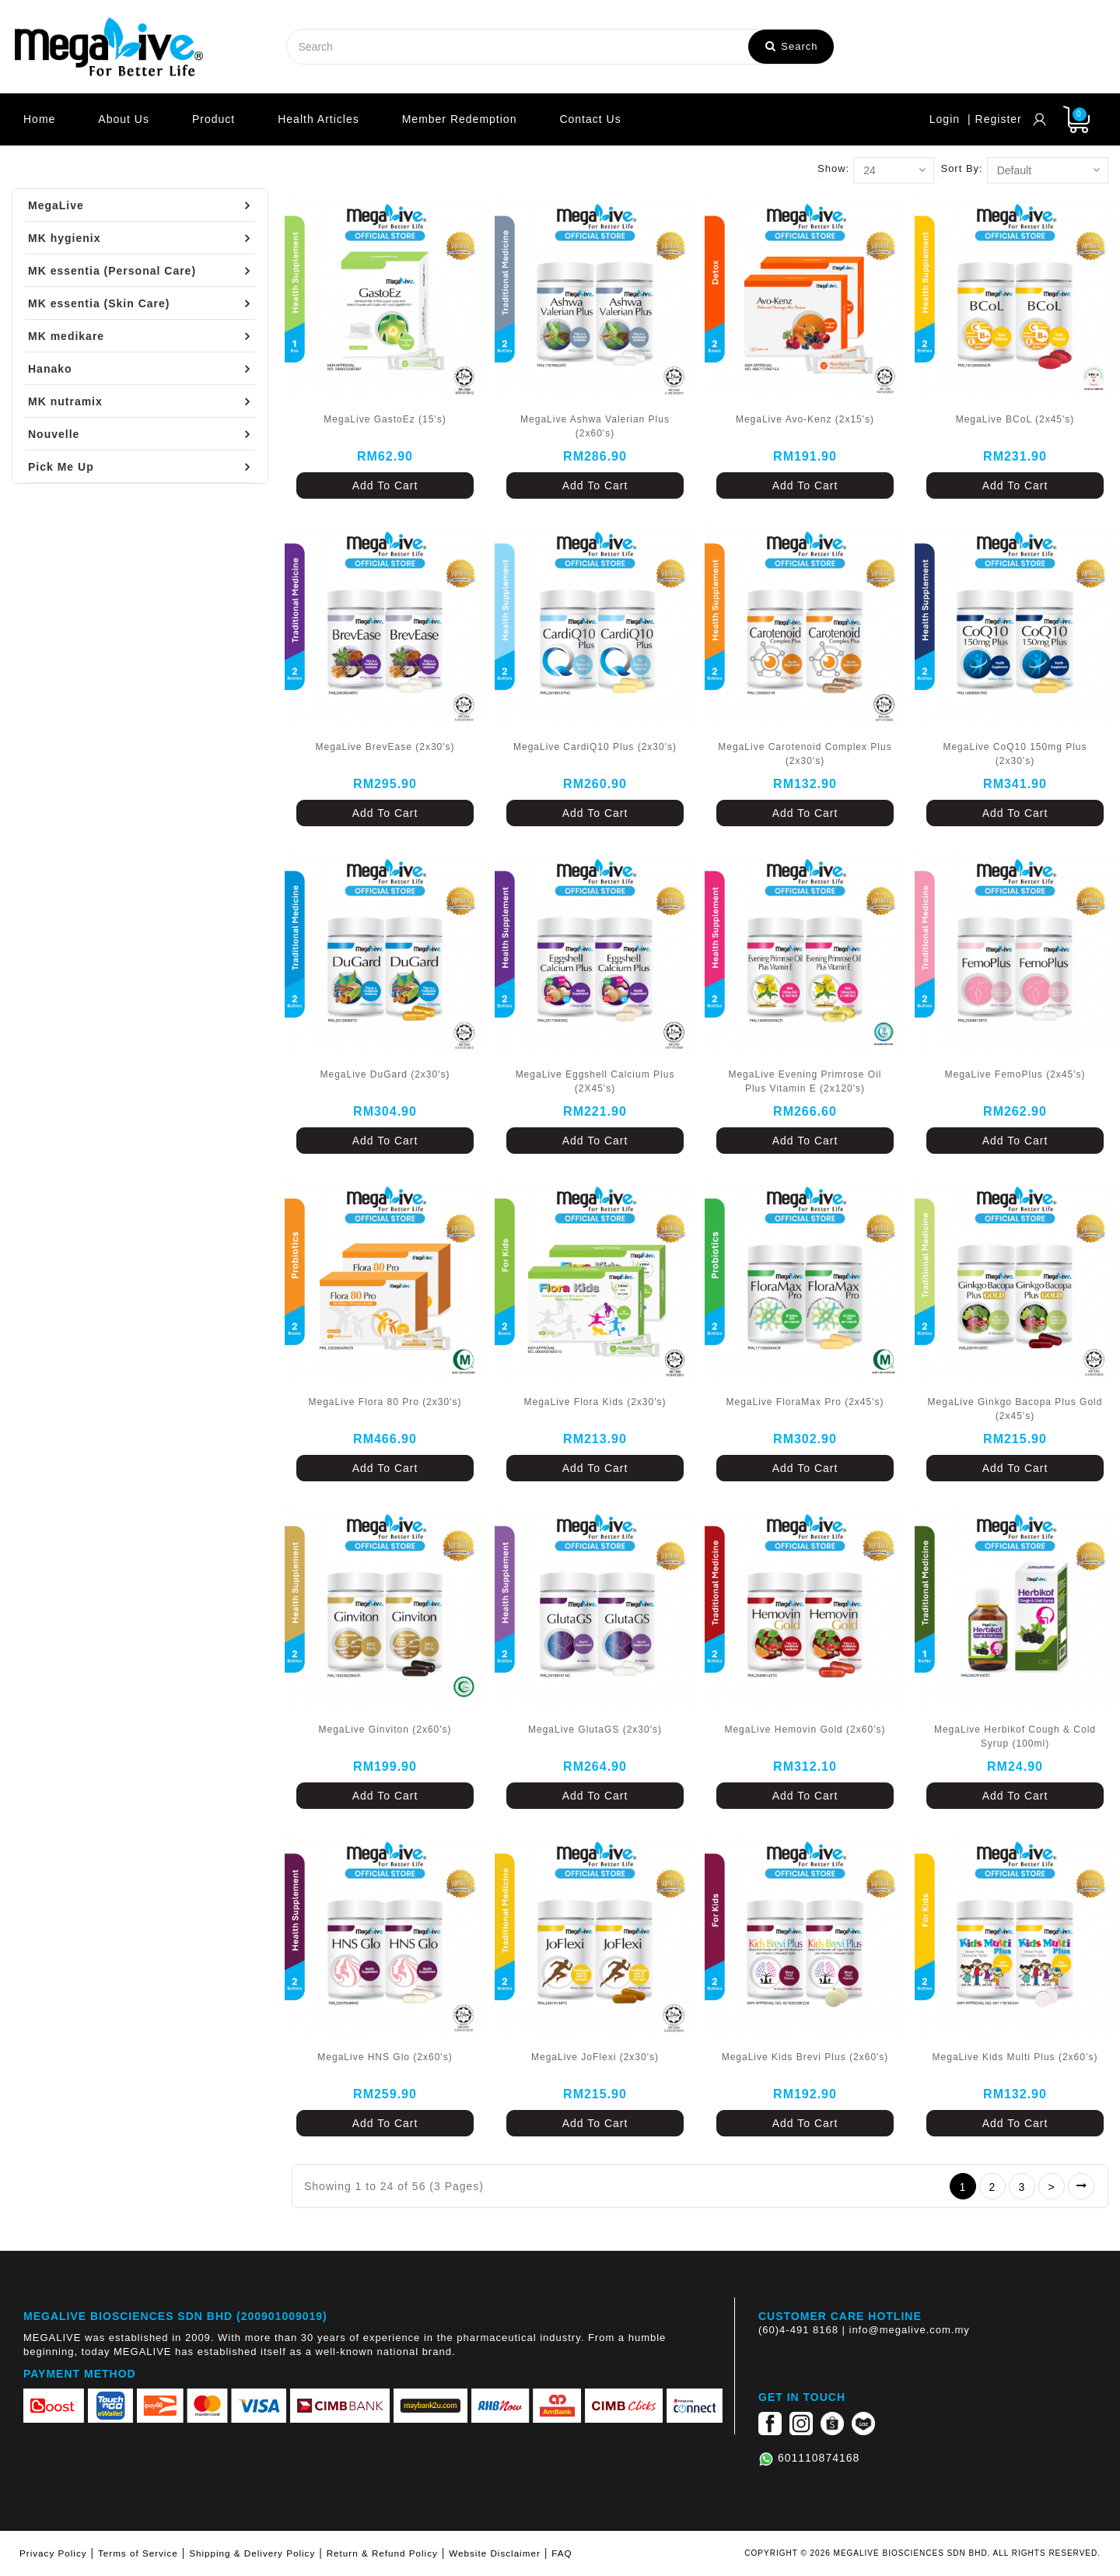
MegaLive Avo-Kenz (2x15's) (805, 419)
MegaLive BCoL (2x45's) (1015, 419)
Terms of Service (138, 2553)
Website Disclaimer (495, 2553)
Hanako (50, 369)
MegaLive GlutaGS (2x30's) (595, 1729)
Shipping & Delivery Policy (252, 2553)
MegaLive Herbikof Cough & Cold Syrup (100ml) (1015, 1736)
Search (791, 46)
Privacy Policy (53, 2553)
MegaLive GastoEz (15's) (385, 419)
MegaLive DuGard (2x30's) (385, 1074)
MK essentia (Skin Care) (99, 303)
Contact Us (590, 119)
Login (944, 119)
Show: (833, 168)
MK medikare (66, 336)
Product (213, 119)
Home (39, 119)
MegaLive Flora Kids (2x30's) (594, 1402)
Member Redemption (459, 119)
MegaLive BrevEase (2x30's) (384, 746)
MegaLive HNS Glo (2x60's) (384, 2057)
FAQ (561, 2553)
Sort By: (961, 168)
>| (1081, 2186)
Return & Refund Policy (382, 2553)
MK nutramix (65, 401)
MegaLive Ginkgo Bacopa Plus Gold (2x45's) (1015, 1409)
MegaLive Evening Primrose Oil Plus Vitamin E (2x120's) (804, 1081)
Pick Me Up (61, 467)
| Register (995, 119)
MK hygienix (64, 238)
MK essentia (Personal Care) (112, 271)
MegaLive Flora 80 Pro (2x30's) (384, 1402)
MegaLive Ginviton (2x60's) (384, 1729)
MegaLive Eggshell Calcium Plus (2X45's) (595, 1081)
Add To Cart (385, 485)
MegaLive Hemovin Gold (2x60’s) (804, 1729)
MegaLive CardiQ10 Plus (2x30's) (595, 746)
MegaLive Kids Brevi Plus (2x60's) (805, 2057)
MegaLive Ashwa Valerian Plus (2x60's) (595, 426)
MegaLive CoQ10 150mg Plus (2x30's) (1015, 753)
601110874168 (818, 2458)
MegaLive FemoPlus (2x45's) (1014, 1074)
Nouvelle (53, 434)
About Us (123, 119)
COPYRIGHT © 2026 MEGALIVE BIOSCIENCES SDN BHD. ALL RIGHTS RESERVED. (922, 2553)
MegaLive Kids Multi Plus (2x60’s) (1015, 2057)
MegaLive (56, 205)
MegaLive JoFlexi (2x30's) (595, 2057)
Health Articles (318, 119)
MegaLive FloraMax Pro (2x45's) (805, 1402)
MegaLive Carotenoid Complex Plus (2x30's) (804, 753)
